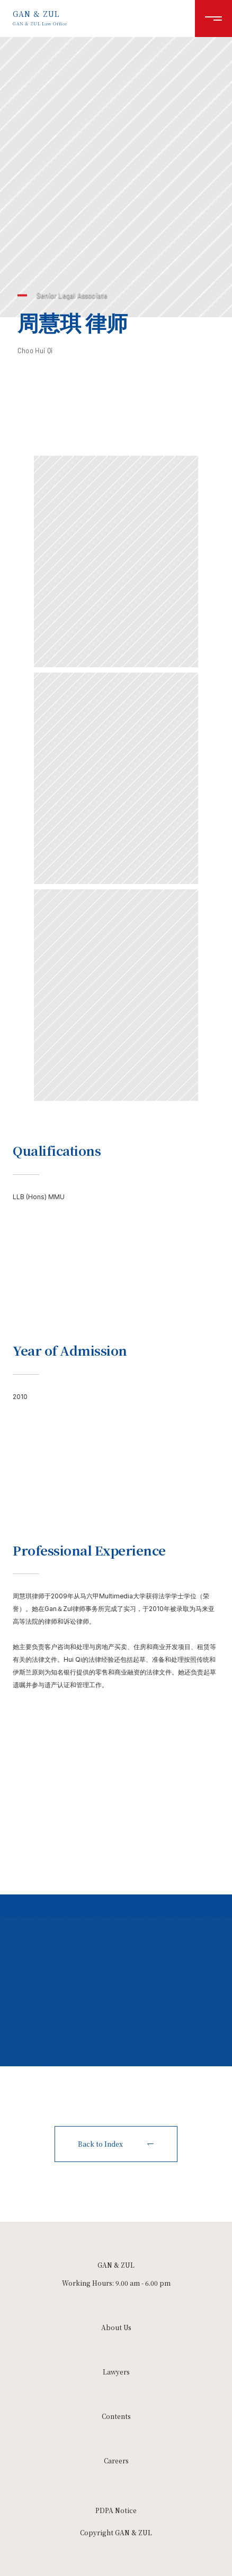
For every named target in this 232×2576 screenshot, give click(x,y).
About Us (116, 2327)
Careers (116, 2460)
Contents (116, 2416)
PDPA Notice (116, 2510)
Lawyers (116, 2371)
